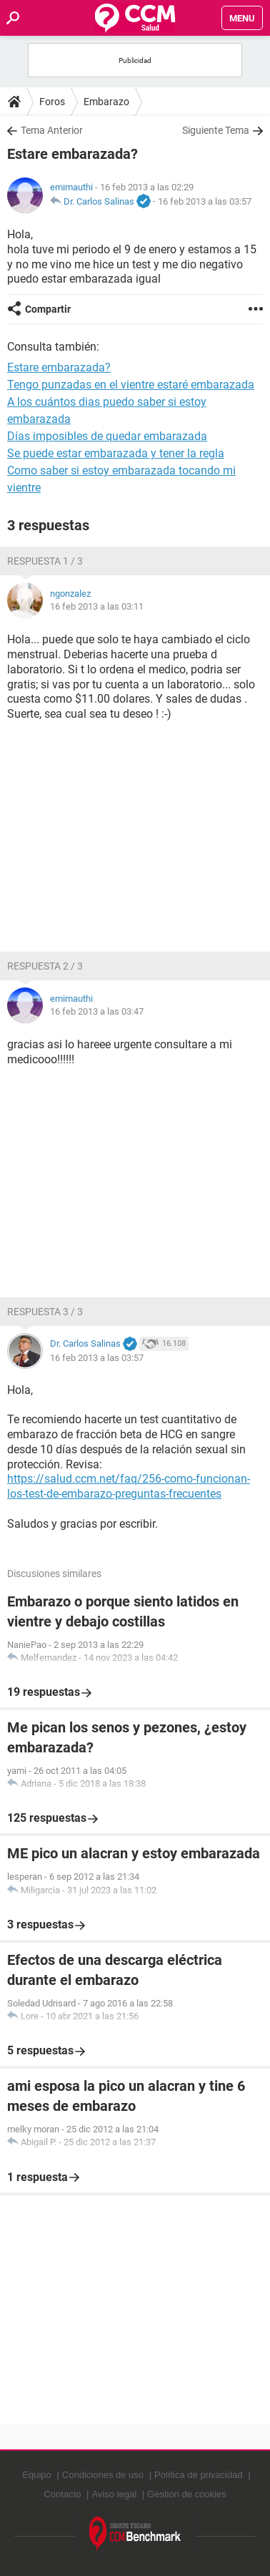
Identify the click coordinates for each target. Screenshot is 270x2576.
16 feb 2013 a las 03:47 (97, 1011)
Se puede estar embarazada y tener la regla (115, 453)
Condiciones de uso (103, 2474)
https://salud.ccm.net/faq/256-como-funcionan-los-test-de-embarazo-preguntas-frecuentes (128, 1486)
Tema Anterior (52, 130)
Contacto (62, 2494)
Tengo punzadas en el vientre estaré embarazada (130, 384)
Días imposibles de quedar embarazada (107, 436)
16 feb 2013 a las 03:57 (204, 201)
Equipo (36, 2474)
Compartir (48, 309)
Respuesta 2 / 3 (45, 966)
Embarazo (106, 101)
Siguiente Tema (215, 130)
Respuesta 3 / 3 (45, 1311)
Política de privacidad (198, 2474)
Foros (52, 101)
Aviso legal (113, 2494)
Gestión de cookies (186, 2494)
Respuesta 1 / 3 (45, 561)
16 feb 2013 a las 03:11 (97, 606)
